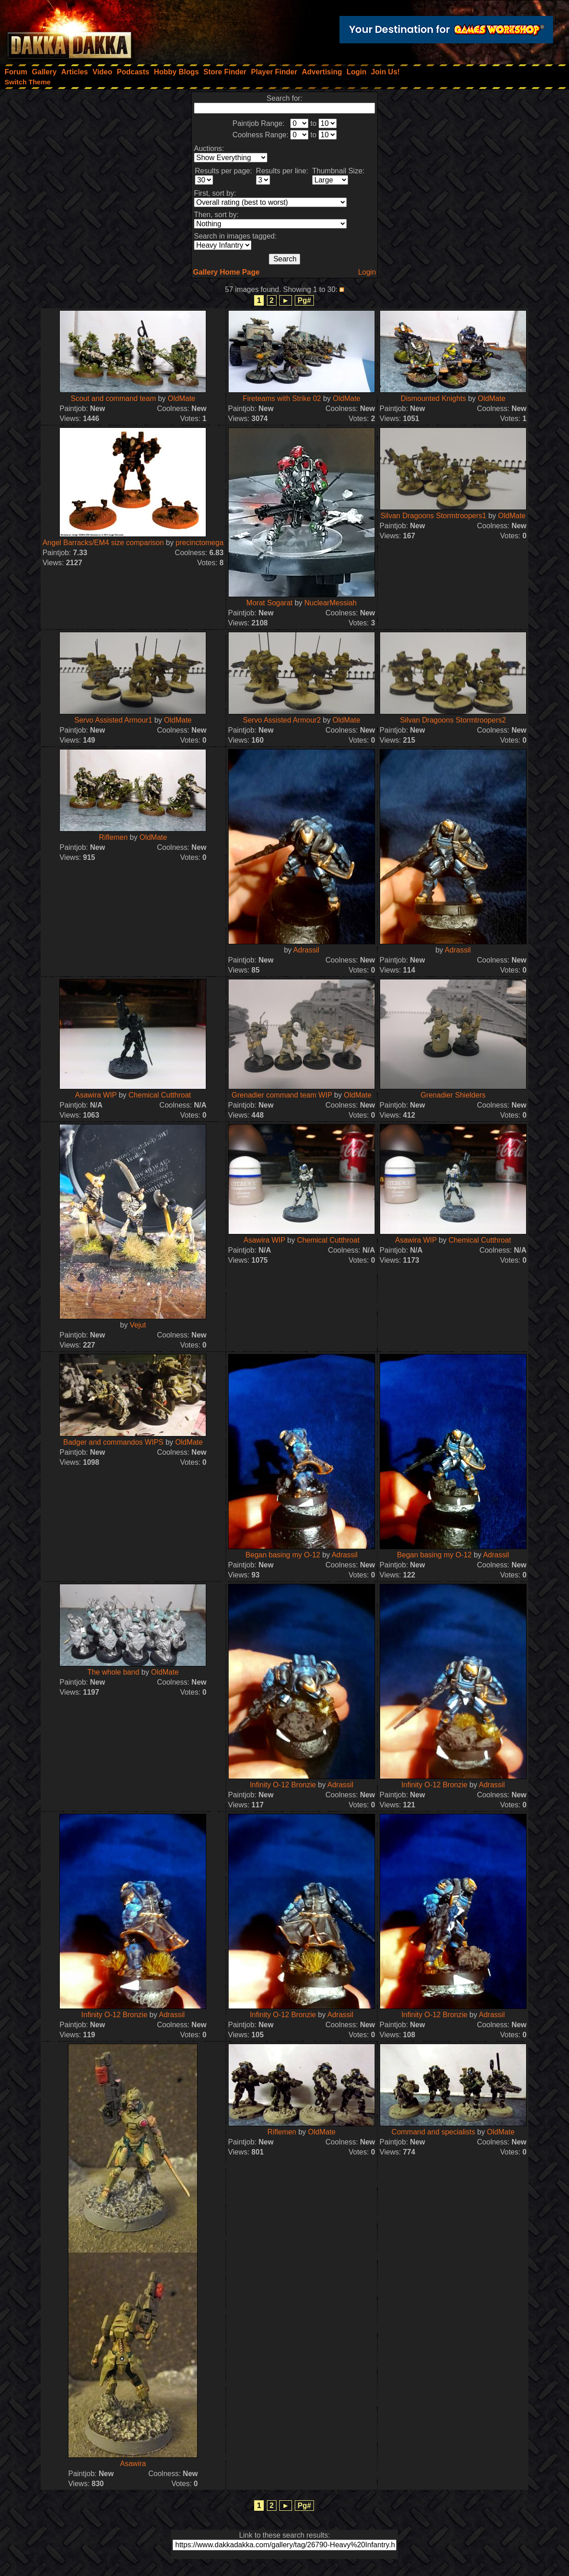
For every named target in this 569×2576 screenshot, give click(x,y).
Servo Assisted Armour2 (282, 720)
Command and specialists (433, 2132)
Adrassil (306, 950)
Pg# (304, 300)
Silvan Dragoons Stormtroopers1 (433, 516)
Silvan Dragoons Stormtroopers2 (453, 720)
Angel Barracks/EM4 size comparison (103, 542)
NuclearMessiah (330, 603)
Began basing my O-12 (282, 1555)
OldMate (181, 398)
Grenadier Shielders (453, 1095)
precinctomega (200, 542)
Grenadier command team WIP (282, 1095)
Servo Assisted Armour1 (113, 720)
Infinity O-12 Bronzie (283, 1785)
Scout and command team (113, 398)
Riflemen (113, 837)
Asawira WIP (95, 1095)
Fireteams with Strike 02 (282, 398)
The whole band (113, 1672)
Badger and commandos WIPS (113, 1442)
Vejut (138, 1325)
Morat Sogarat (269, 603)
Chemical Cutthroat (160, 1095)
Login (367, 272)
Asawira (133, 2463)
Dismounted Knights (433, 398)
